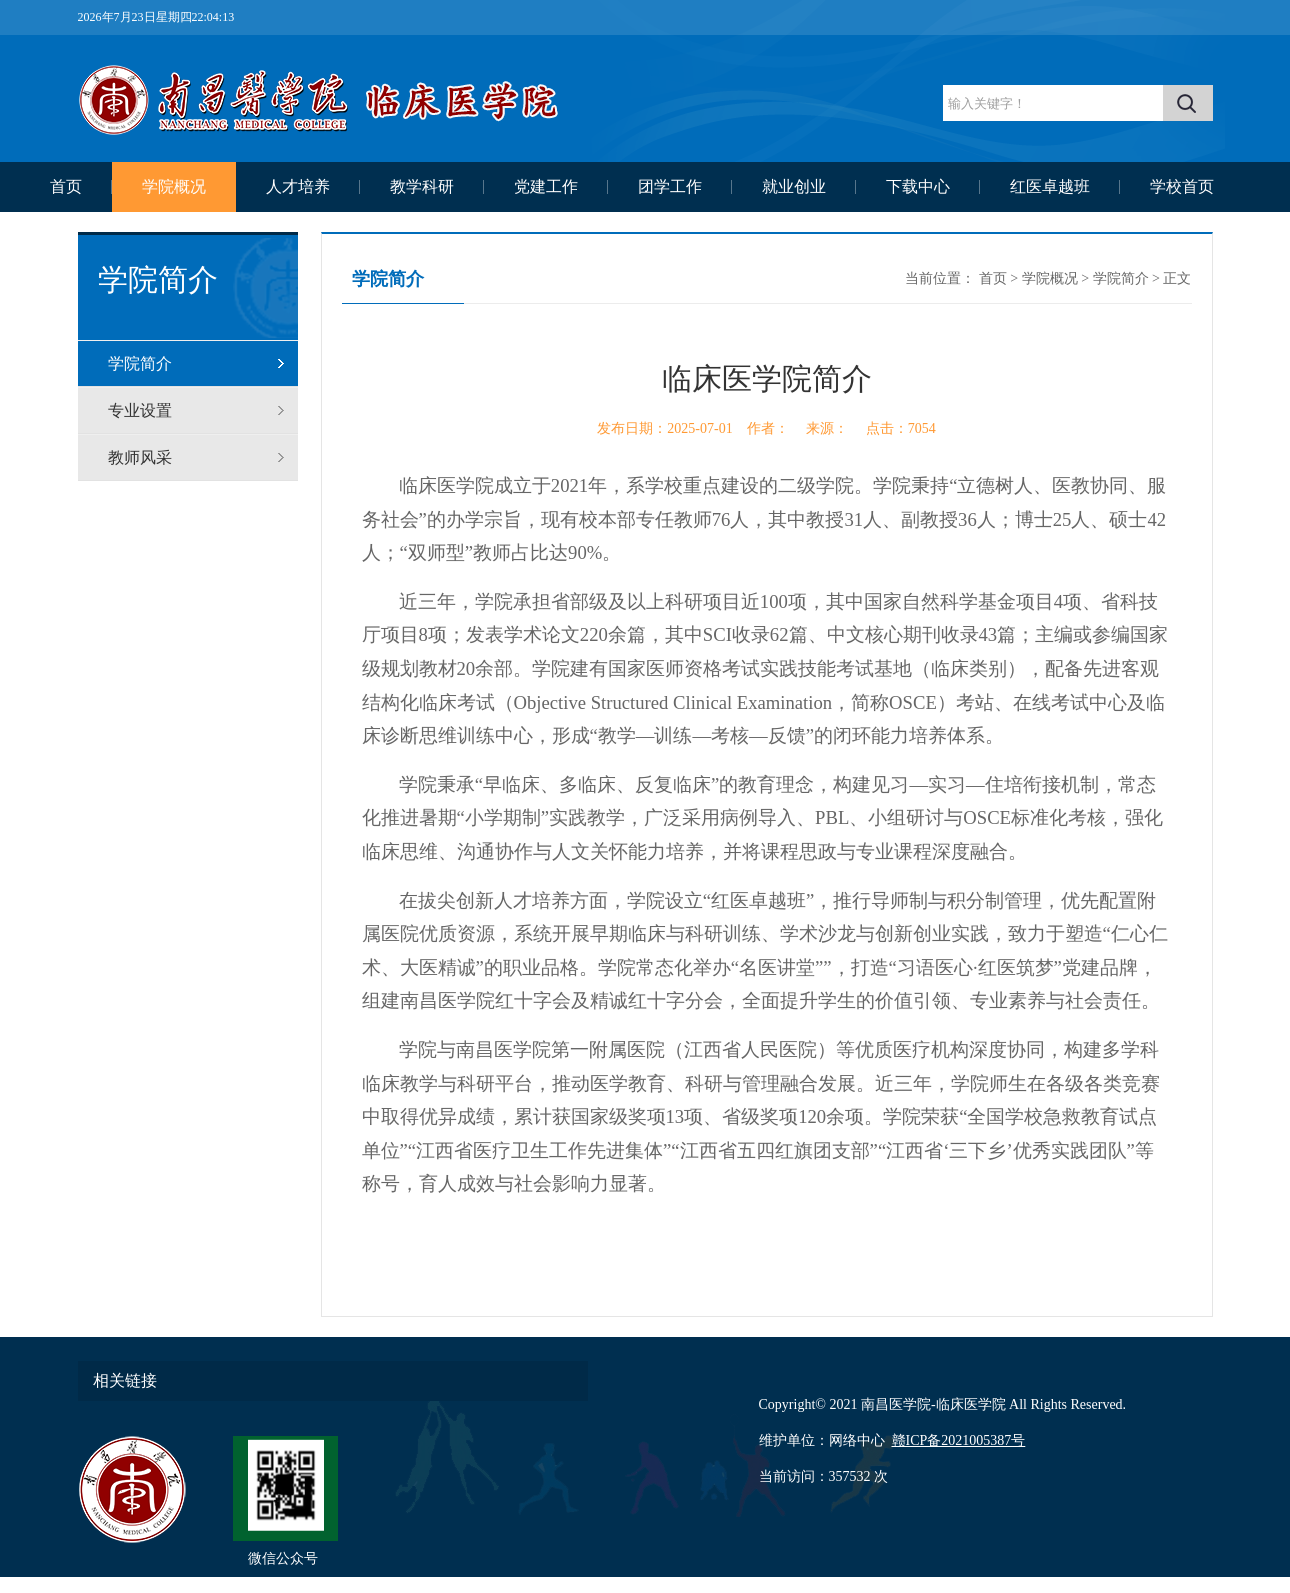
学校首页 (1182, 186)
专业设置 (140, 410)
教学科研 (422, 186)
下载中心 (918, 186)
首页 (66, 186)
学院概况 (174, 186)
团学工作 (670, 186)
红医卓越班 (1050, 186)
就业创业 (794, 186)
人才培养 (298, 186)
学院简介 (140, 363)
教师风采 (140, 457)
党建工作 (546, 186)
